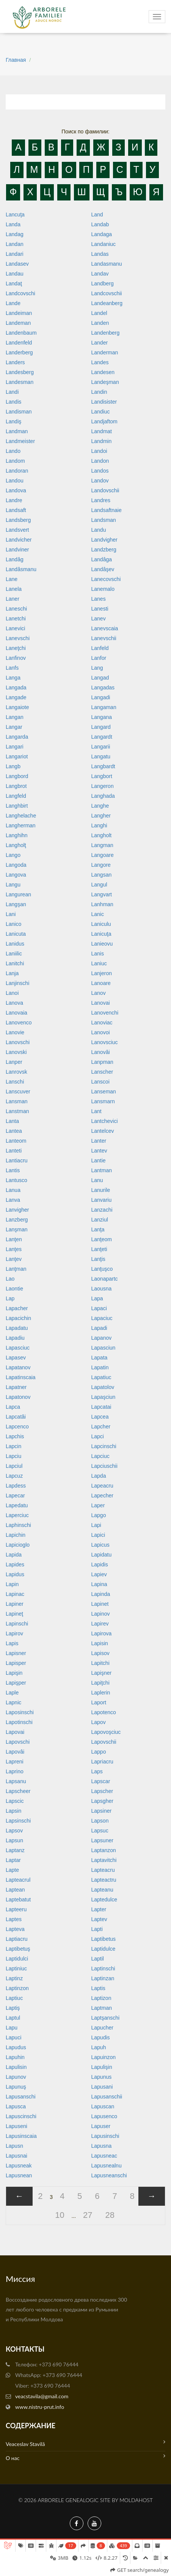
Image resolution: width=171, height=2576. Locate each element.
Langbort (101, 776)
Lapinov (100, 1614)
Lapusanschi (21, 2097)
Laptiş (13, 2008)
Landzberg (103, 550)
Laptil (97, 1959)
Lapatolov (103, 1387)
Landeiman (19, 313)
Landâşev (103, 569)
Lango (13, 855)
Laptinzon (17, 1988)
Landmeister (20, 441)
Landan (15, 244)
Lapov (98, 1722)
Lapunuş (16, 2087)
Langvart (101, 894)
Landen (100, 323)
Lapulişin (101, 2067)
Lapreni (15, 1762)
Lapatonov (18, 1397)
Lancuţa (15, 214)
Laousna (101, 1289)
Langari (15, 747)
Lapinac (15, 1594)
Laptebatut (18, 1899)
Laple (12, 1693)
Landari (15, 254)
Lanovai (100, 1003)
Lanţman (16, 1269)
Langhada (103, 796)
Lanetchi (16, 618)
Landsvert (17, 530)
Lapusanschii (106, 2097)
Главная (16, 60)
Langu (13, 885)
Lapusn (14, 2146)
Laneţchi (16, 648)
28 (109, 2215)
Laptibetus (103, 1939)
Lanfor (99, 658)
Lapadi (99, 1328)
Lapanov (101, 1338)
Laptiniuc (16, 1968)
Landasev (17, 264)
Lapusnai (16, 2156)
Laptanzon (103, 1850)
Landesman (19, 382)
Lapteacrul (18, 1880)
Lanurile (100, 1190)
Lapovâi (15, 1752)
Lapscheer (18, 1791)
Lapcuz (14, 1476)
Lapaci (99, 1308)
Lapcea (100, 1417)
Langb (13, 766)
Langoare (102, 855)
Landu (98, 530)
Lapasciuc (18, 1348)
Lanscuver (18, 1091)
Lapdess (16, 1486)
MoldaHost (136, 2500)
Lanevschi (18, 638)
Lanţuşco (102, 1269)
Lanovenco (19, 1022)
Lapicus (100, 1545)
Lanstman (17, 1111)
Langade (16, 697)
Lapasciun (103, 1348)
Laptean (15, 1890)
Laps (97, 1771)
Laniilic (14, 954)
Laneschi (16, 609)
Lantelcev (102, 1131)
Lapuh (98, 2047)
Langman (102, 845)
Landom (15, 461)
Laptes (14, 1919)
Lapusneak (19, 2166)
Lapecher (102, 1495)
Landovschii (105, 490)
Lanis (97, 954)
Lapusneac (104, 2156)
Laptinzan (103, 1978)
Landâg (15, 559)
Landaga (101, 234)
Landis (13, 402)
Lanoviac (102, 1022)
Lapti (97, 1929)
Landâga (101, 559)
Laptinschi (103, 1968)
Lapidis (99, 1564)
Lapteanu (102, 1890)
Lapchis (15, 1436)
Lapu (11, 2028)
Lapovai (15, 1732)
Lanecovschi (106, 579)
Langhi (99, 825)
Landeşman (105, 382)
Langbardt (103, 766)
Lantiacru (17, 1160)
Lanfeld (100, 648)
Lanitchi (15, 963)
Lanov (98, 993)
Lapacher (17, 1308)
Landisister (104, 402)
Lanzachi (102, 1210)
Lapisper (16, 1663)
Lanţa (98, 1229)
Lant (96, 1111)
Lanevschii (103, 638)
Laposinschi (20, 1712)
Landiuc (100, 412)
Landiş (13, 421)
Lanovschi (18, 1042)
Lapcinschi (103, 1446)
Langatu (101, 756)
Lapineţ (14, 1614)
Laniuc (99, 963)
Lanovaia (16, 1013)
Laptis (98, 1988)
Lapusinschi (105, 2136)
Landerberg (19, 352)
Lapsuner (102, 1840)
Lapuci (13, 2037)
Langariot (17, 756)
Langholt (101, 835)
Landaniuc (103, 244)
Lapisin (99, 1643)
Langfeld (16, 796)
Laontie (14, 1289)
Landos (100, 471)
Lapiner (15, 1604)
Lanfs (12, 668)
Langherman (21, 825)
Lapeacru (102, 1486)
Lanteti (14, 1151)
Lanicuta (16, 934)
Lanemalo (103, 589)
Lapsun (14, 1840)
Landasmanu (106, 264)
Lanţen (14, 1239)
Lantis (13, 1170)
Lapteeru (16, 1909)
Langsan (101, 875)
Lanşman (17, 1229)
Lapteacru (103, 1870)
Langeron (102, 786)
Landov (100, 481)
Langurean (18, 894)
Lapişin (14, 1673)
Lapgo (98, 1515)
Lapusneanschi (109, 2175)
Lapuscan (103, 2106)
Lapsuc (99, 1830)
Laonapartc (104, 1279)
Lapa (97, 1298)
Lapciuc (100, 1456)
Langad (100, 678)
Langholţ (16, 845)
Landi (12, 392)
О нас (85, 2457)
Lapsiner (101, 1811)
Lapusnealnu (106, 2166)
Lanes (98, 599)
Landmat (101, 431)
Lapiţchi (100, 1683)
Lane (11, 579)
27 (87, 2215)
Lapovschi (18, 1742)
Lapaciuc (102, 1318)
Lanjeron (101, 973)
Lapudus (16, 2047)
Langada (16, 687)
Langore (101, 865)
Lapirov (14, 1633)
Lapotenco (103, 1712)
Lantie (98, 1160)
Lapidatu (101, 1555)
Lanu (97, 1180)
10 (59, 2215)
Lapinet (100, 1604)
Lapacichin (18, 1318)
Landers (15, 362)
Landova (16, 490)
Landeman (18, 323)
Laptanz (15, 1850)
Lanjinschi (17, 983)
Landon (100, 461)
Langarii (100, 747)
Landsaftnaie (106, 510)
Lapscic (15, 1801)
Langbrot (16, 786)
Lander (99, 343)
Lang (97, 668)
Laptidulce (103, 1949)
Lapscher (102, 1791)
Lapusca (16, 2106)
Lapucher (102, 2028)
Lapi (96, 1525)
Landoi (99, 451)
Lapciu (13, 1456)
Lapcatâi (16, 1417)
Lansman (17, 1101)
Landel (99, 313)
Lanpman (102, 1062)
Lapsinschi (18, 1821)
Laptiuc (14, 1998)
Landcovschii (106, 293)
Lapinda (100, 1594)
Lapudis (100, 2037)
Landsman (103, 520)
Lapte (12, 1870)
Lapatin (100, 1367)
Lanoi (12, 993)
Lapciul (14, 1466)
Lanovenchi (105, 1013)
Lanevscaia (104, 628)
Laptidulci (17, 1959)
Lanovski (16, 1052)
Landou (15, 481)
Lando (13, 451)
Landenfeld (19, 343)
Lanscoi (100, 1082)
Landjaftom (104, 421)
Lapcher (101, 1426)
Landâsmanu (21, 569)
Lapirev (100, 1624)
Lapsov (14, 1830)
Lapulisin (16, 2067)
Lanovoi (100, 1032)
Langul (99, 885)
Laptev (99, 1919)
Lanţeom (101, 1239)
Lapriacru (102, 1762)
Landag (15, 234)
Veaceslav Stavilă (85, 2443)
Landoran (17, 471)
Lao (10, 1279)
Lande (13, 303)
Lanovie (15, 1032)
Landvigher (104, 540)
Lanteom (16, 1141)
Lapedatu (17, 1505)
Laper (98, 1505)
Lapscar (100, 1781)
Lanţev (14, 1259)
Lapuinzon (103, 2057)
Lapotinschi (19, 1722)
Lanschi (15, 1082)
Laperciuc (17, 1515)
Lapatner (16, 1387)
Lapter (99, 1909)
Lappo (98, 1752)
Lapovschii (103, 1742)
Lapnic (13, 1702)
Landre (14, 500)
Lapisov (100, 1653)
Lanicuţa (101, 934)
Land (97, 214)
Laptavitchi (104, 1860)
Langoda (16, 865)
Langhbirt (17, 806)
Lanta (12, 1121)
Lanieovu (102, 944)
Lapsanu (16, 1781)
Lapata (99, 1358)
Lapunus (101, 2077)
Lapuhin (15, 2057)
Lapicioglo (18, 1545)
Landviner (17, 550)
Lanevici (15, 628)
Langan (15, 717)
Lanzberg (17, 1220)
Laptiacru (17, 1939)
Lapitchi (100, 1663)
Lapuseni (16, 2126)
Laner (12, 599)
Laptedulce (104, 1899)
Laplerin (100, 1693)
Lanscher (102, 1072)
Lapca (13, 1407)
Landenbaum (21, 333)
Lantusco (16, 1180)
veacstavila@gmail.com (41, 2396)
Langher (101, 816)
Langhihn (17, 835)
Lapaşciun (103, 1397)
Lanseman (103, 1091)
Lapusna (101, 2146)
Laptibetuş (18, 1949)
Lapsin (13, 1811)
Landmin (101, 441)
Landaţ (14, 283)
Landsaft (16, 510)
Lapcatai (101, 1407)
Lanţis (98, 1259)
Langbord (17, 776)
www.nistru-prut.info (39, 2407)
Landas (100, 254)
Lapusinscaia (21, 2136)
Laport (99, 1702)
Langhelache (21, 816)
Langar (14, 727)
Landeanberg (107, 303)
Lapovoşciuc (106, 1732)
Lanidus (15, 944)
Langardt (101, 737)
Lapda (98, 1476)
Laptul (13, 2018)
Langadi (100, 697)
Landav (100, 274)
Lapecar (15, 1495)
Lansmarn (103, 1101)
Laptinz (14, 1978)
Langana (101, 717)
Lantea (14, 1131)
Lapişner (101, 1673)
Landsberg (18, 520)
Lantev (99, 1151)
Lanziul (99, 1220)
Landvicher (19, 540)
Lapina (99, 1584)
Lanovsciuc (104, 1042)
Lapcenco (17, 1426)
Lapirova (101, 1633)
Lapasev (16, 1358)
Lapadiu (15, 1338)
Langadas (103, 687)
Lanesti (99, 609)
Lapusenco (104, 2116)
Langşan (16, 904)
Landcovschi (20, 293)
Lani (11, 914)
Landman (17, 431)
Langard (101, 727)
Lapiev (99, 1574)
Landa (13, 224)
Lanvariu (101, 1200)
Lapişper (16, 1683)
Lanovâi (100, 1052)
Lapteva (15, 1929)
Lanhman (102, 904)
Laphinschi (18, 1525)
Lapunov (16, 2077)
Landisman (19, 412)
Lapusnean (19, 2175)
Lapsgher (102, 1801)
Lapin (12, 1584)
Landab (100, 224)
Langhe (100, 806)
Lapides (15, 1564)
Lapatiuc (101, 1377)
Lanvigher (17, 1210)
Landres (101, 500)
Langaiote (17, 707)
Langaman (103, 707)
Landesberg (20, 372)
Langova (16, 875)
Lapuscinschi (21, 2116)
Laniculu (101, 924)
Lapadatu (17, 1328)
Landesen (103, 372)
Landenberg (105, 333)
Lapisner (16, 1653)
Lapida (14, 1555)
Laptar (13, 1860)
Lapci (97, 1436)
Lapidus (15, 1574)
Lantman (101, 1170)
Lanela (14, 589)
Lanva (13, 1200)
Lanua (13, 1190)
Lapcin (13, 1446)
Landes (100, 362)
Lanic (97, 914)
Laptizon (101, 1998)
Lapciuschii (104, 1466)
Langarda (17, 737)
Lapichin (15, 1535)
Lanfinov (16, 658)
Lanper (14, 1062)
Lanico (13, 924)
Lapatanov (18, 1367)
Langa (13, 678)
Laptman (101, 2008)
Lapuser (101, 2126)
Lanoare (101, 983)
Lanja (12, 973)
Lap (10, 1298)
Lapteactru (103, 1880)
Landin (99, 392)
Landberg (102, 283)
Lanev (98, 618)
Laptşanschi (105, 2018)
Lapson (100, 1821)
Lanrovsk (16, 1072)
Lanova (14, 1003)
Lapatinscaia (21, 1377)
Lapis (12, 1643)
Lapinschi (17, 1624)
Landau (15, 274)
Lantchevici (104, 1121)
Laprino (15, 1771)
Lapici (98, 1535)
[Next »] (151, 2196)
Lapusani (102, 2087)
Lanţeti (99, 1249)
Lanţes (14, 1249)
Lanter (99, 1141)
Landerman (104, 352)
